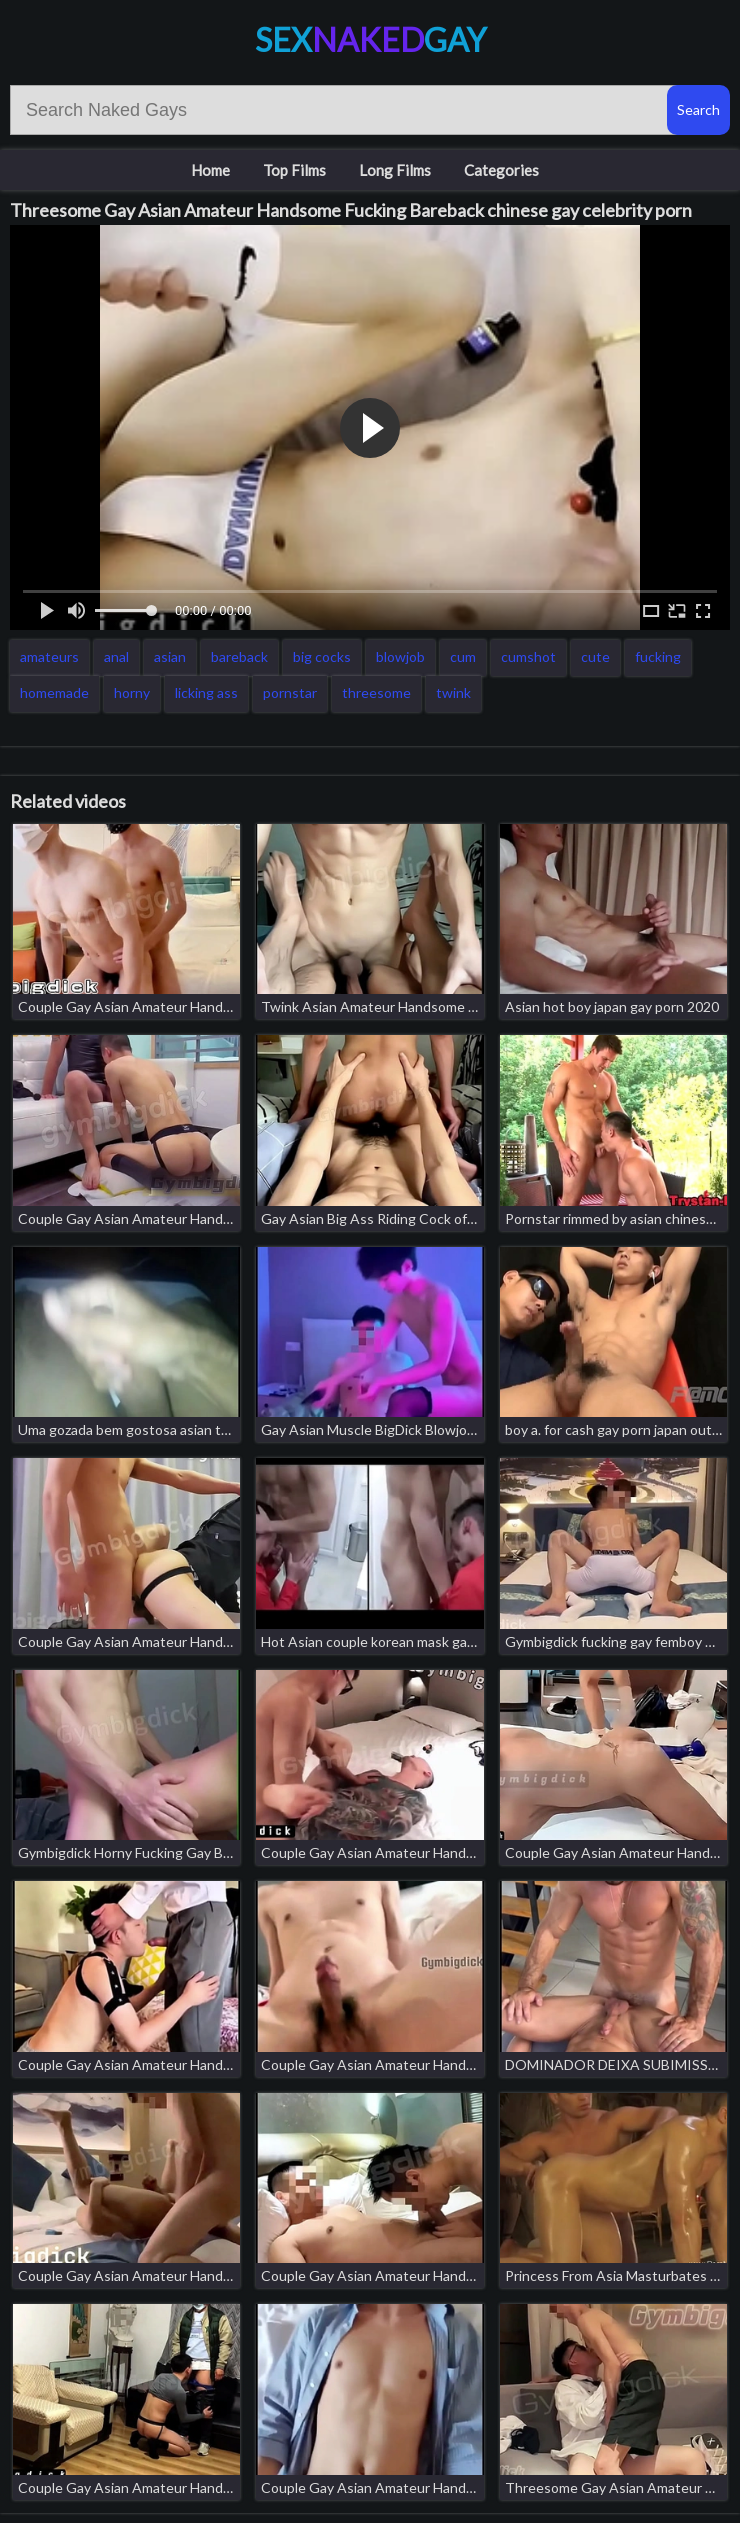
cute (595, 656)
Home (210, 170)
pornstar (290, 692)
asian (170, 656)
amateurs (49, 656)
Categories (501, 170)
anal (116, 656)
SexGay (370, 39)
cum (463, 656)
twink (453, 692)
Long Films (395, 170)
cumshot (528, 656)
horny (132, 692)
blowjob (400, 656)
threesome (376, 692)
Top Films (294, 170)
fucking (658, 656)
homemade (54, 692)
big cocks (322, 656)
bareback (239, 656)
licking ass (206, 692)
